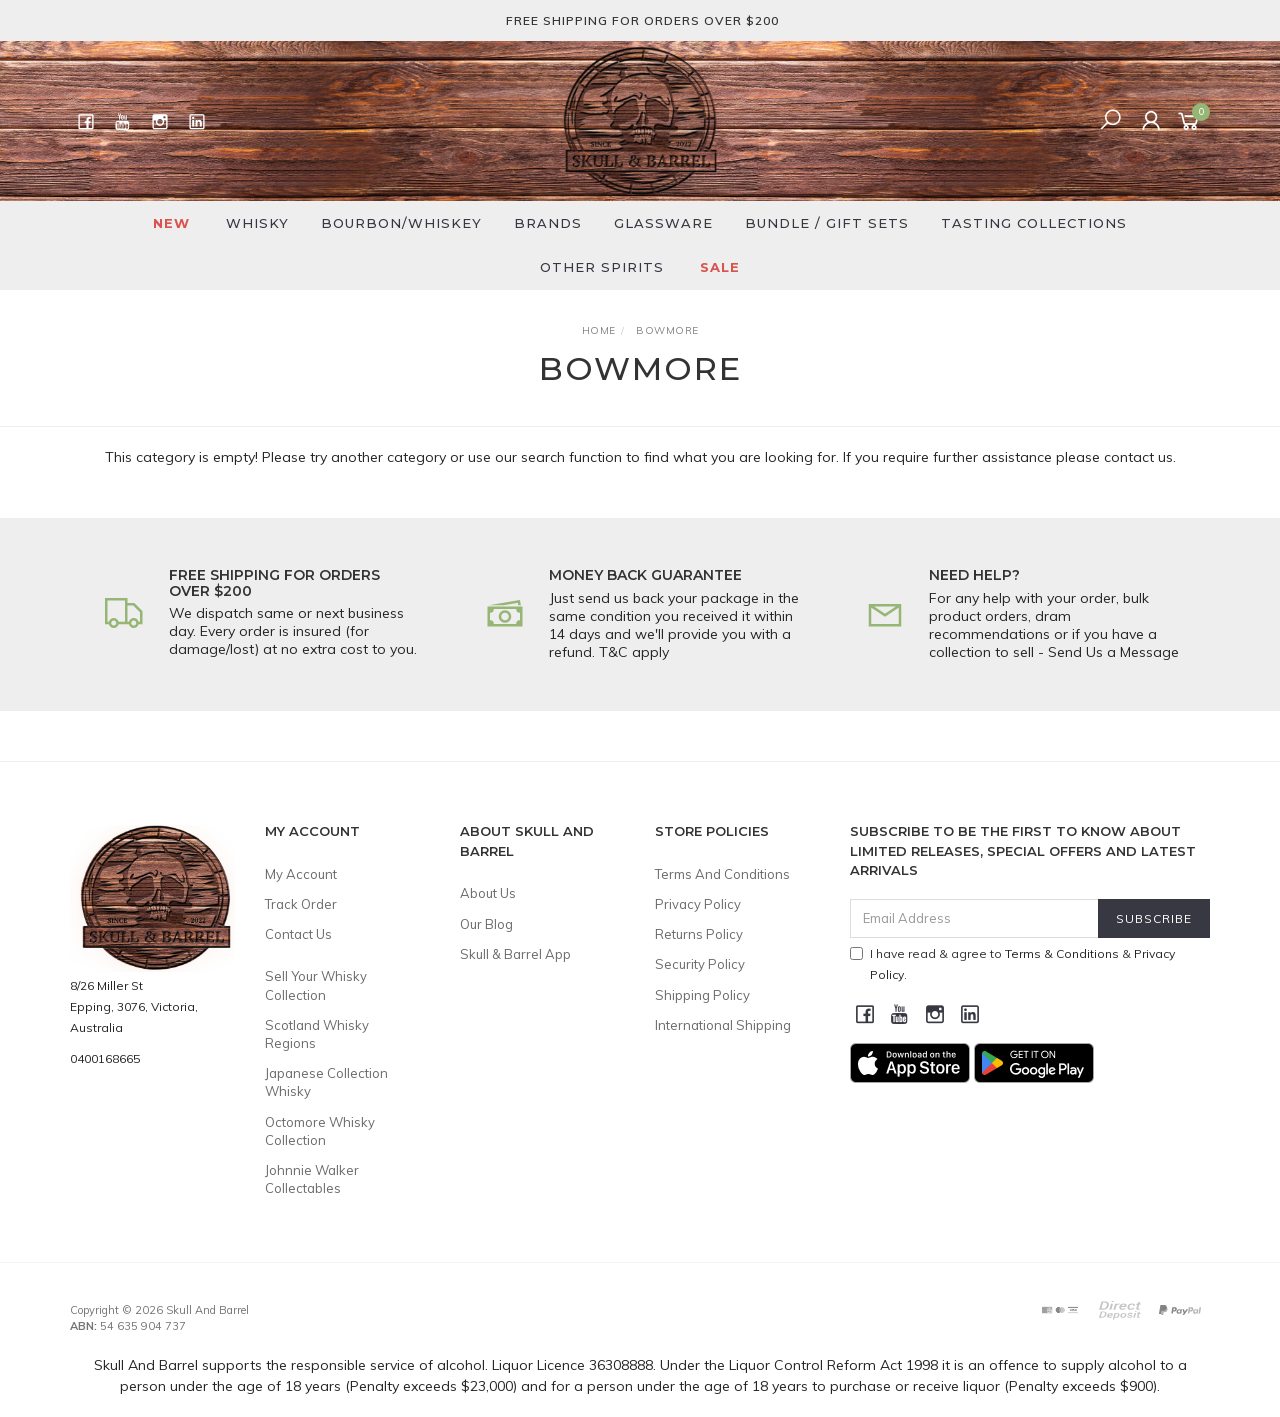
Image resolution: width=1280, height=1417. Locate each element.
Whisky (257, 223)
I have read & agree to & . (1012, 964)
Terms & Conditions (1062, 953)
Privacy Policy (698, 904)
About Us (488, 893)
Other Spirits (602, 267)
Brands (548, 223)
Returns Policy (699, 934)
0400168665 (105, 1058)
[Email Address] (974, 918)
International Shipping (723, 1025)
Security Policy (700, 964)
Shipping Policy (702, 995)
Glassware (663, 223)
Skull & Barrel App (515, 954)
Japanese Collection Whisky (326, 1082)
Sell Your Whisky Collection (316, 985)
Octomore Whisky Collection (320, 1131)
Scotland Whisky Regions (317, 1034)
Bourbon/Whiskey (401, 223)
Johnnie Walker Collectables (312, 1179)
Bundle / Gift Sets (827, 223)
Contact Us (298, 934)
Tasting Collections (1034, 223)
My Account (301, 874)
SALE (720, 267)
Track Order (301, 904)
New (171, 223)
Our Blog (486, 924)
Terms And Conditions (722, 874)
